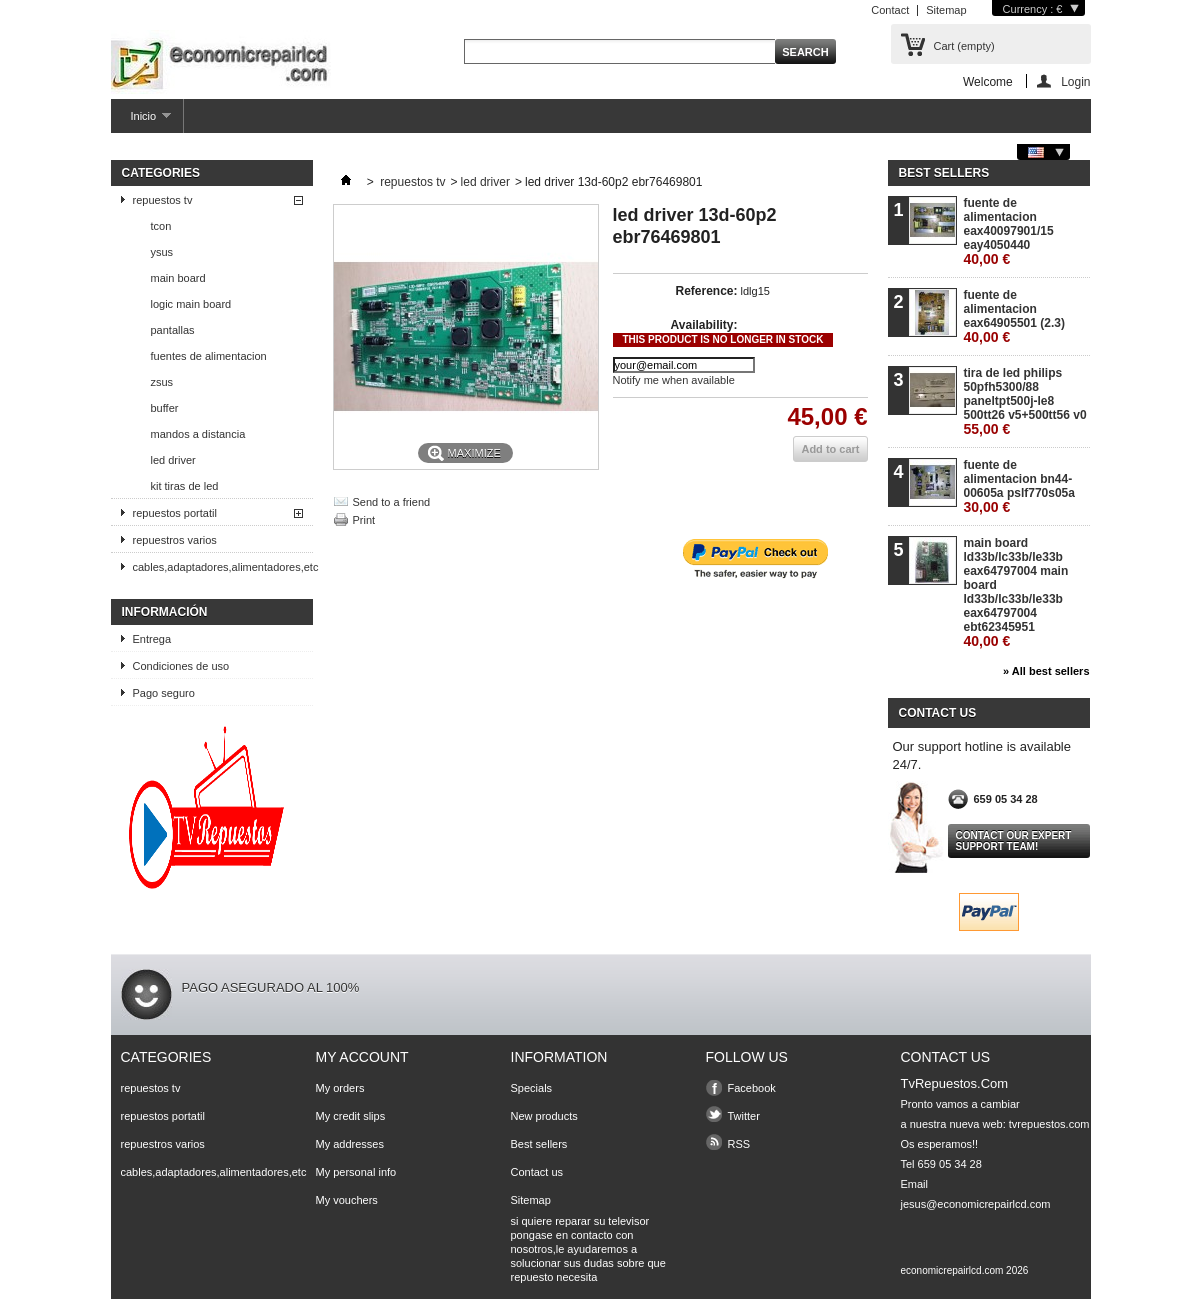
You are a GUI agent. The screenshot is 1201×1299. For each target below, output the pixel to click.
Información (165, 612)
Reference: (706, 291)
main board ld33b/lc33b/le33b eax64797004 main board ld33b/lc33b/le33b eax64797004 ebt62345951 (1016, 592)
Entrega (152, 639)
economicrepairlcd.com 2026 (965, 1270)
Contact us (537, 1172)
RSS (739, 1144)
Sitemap (946, 10)
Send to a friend (392, 502)
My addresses (350, 1144)
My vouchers (347, 1200)
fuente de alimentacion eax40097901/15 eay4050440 (1009, 231)
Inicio (141, 121)
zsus (162, 382)
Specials (532, 1088)
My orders (340, 1088)
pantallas (173, 330)
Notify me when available (674, 380)
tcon (161, 226)
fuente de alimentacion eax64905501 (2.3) (1014, 316)
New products (544, 1116)
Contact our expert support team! (1014, 841)
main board (178, 278)
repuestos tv (163, 200)
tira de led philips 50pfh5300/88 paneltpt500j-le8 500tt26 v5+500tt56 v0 (1025, 401)
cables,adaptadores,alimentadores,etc (223, 567)
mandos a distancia (198, 434)
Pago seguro (164, 693)
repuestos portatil (175, 513)
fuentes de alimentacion (209, 356)
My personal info (356, 1172)
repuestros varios (175, 540)
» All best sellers (1046, 671)
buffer (165, 408)
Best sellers (944, 173)
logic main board (191, 304)
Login (1075, 81)
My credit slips (351, 1116)
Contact (890, 10)
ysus (162, 252)
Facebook (752, 1088)
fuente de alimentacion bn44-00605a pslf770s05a (1019, 486)
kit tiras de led (185, 486)
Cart (964, 46)
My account (362, 1057)
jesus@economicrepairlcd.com (976, 1204)
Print (364, 520)
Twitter (744, 1116)
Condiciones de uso (181, 666)
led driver (173, 460)
